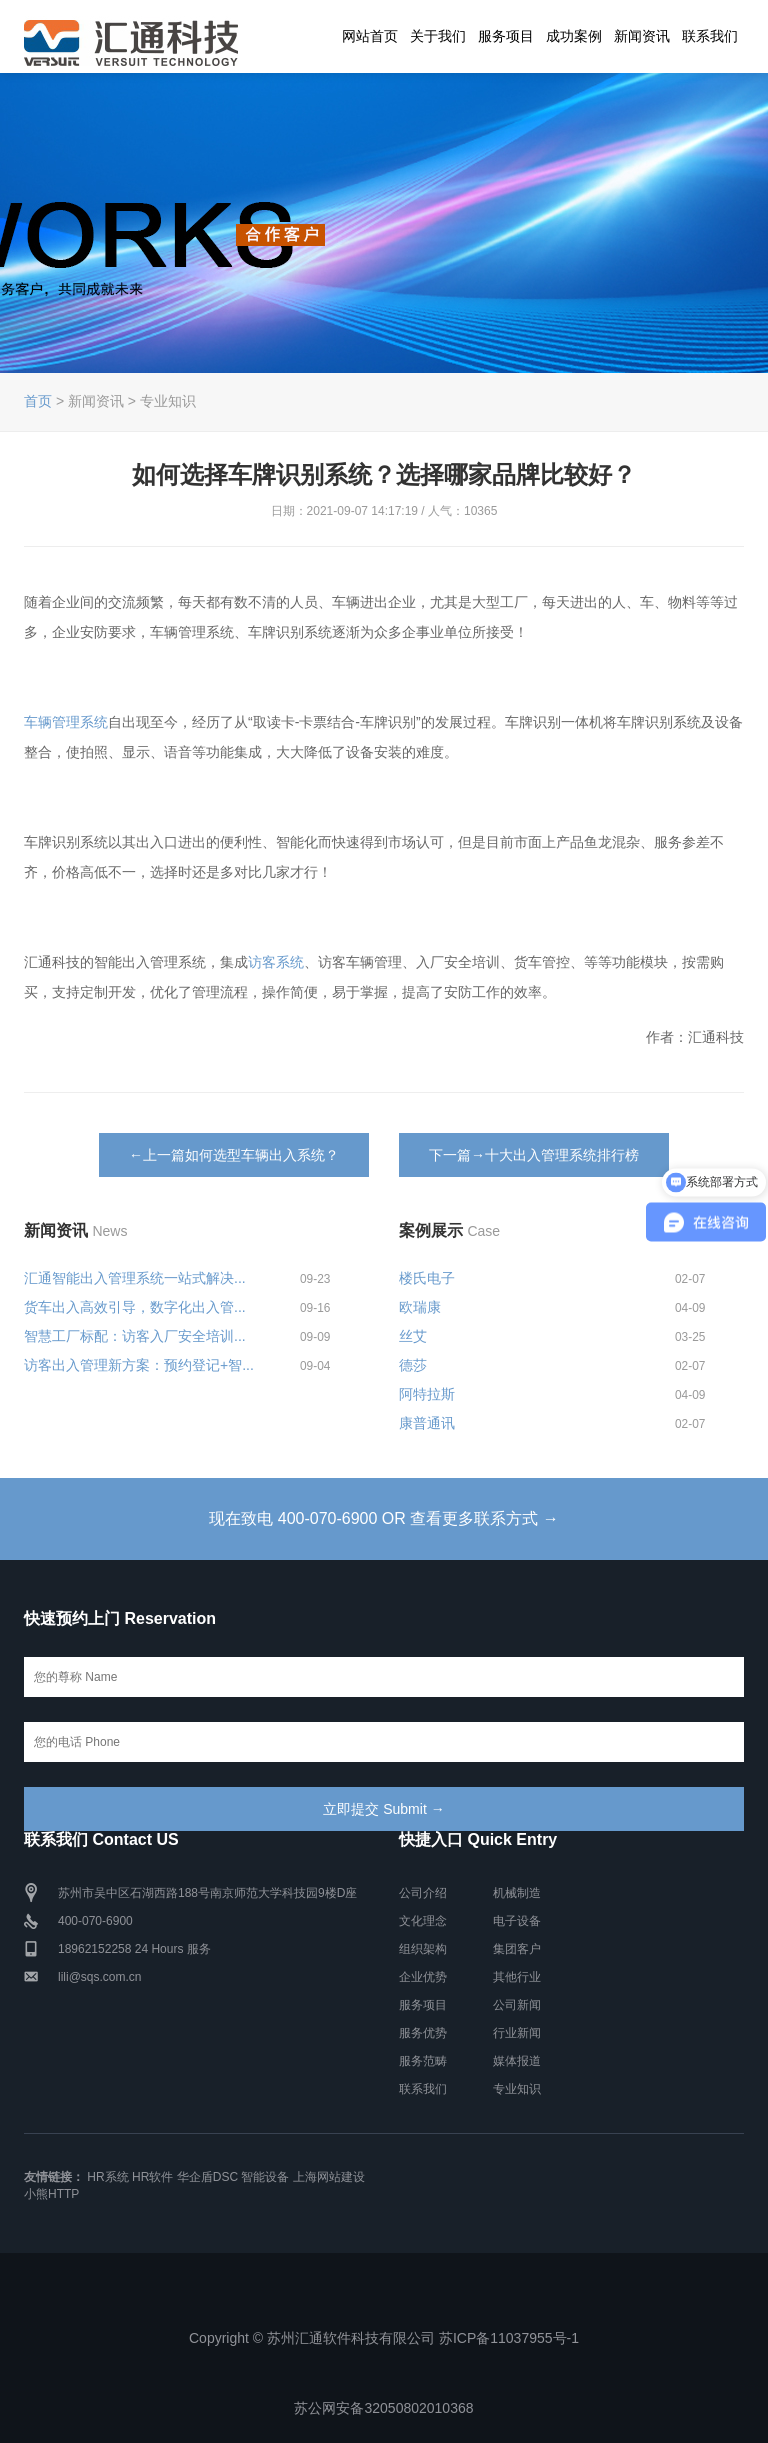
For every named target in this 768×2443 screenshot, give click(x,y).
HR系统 (107, 2177)
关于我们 (438, 36)
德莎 (413, 1365)
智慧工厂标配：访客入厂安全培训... (135, 1336)
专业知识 (517, 2089)
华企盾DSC (207, 2177)
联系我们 (710, 36)
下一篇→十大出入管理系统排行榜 (534, 1155)
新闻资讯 (642, 36)
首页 (38, 401)
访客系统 (276, 962)
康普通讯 (427, 1423)
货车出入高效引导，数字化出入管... (135, 1307)
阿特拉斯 (427, 1394)
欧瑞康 (420, 1307)
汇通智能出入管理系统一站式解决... (135, 1278)
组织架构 (423, 1949)
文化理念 (423, 1921)
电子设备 (517, 1921)
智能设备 (265, 2177)
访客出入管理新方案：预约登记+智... (139, 1365)
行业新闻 (517, 2033)
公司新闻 (517, 2005)
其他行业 (517, 1977)
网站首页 (370, 36)
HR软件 (152, 2177)
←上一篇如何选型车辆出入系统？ (234, 1155)
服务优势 (423, 2033)
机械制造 (517, 1893)
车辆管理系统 (66, 722)
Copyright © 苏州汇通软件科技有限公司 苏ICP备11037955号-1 (384, 2338)
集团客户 (517, 1949)
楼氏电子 (427, 1278)
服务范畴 (423, 2061)
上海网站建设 (329, 2177)
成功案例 (574, 36)
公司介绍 (423, 1893)
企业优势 (423, 1977)
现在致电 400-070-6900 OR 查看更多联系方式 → (383, 1518)
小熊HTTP (51, 2194)
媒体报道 (517, 2061)
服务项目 (506, 36)
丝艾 (413, 1336)
